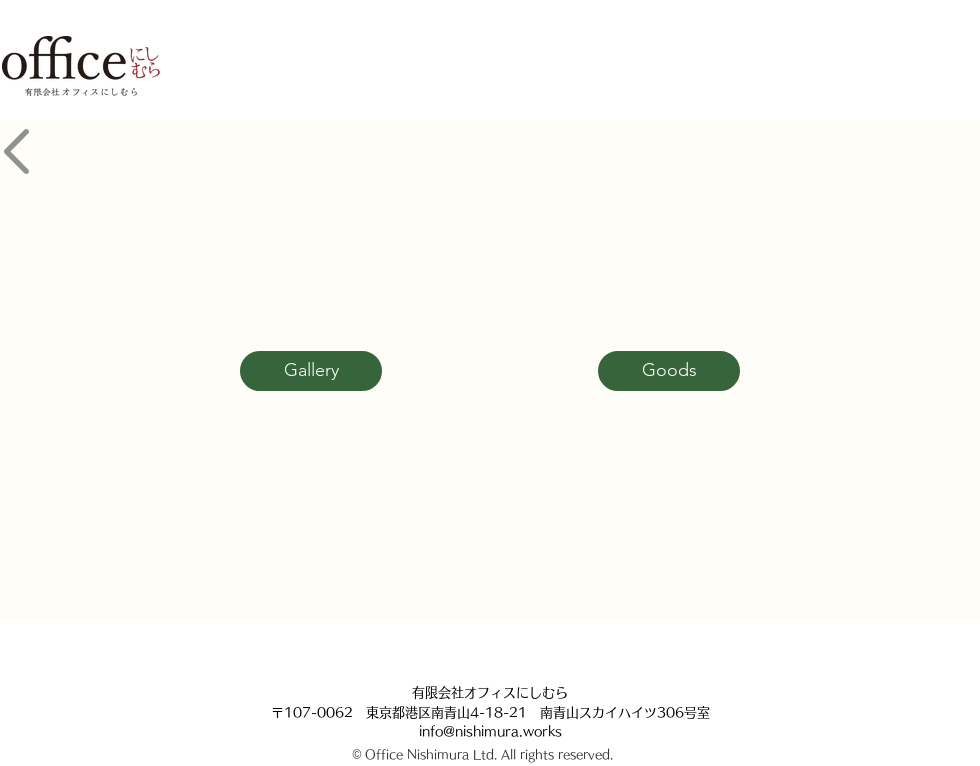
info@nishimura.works (490, 731)
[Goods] (669, 371)
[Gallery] (311, 371)
